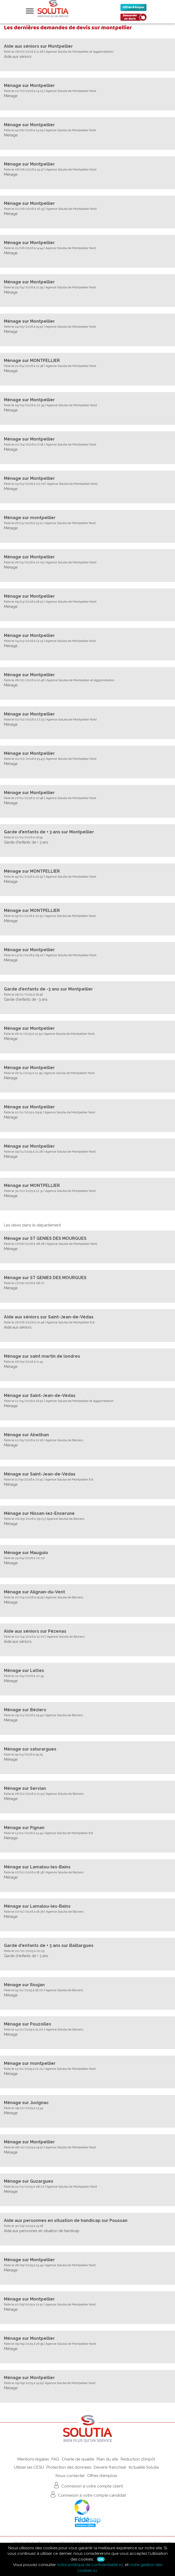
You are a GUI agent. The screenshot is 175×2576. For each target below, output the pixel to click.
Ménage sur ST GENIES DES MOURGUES (45, 1238)
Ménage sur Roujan (24, 1985)
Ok (100, 2559)
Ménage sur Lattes (24, 1670)
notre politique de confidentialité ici (90, 2564)
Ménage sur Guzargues (28, 2181)
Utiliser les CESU (29, 2467)
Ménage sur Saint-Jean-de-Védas (39, 1395)
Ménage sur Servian (25, 1788)
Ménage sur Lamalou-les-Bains (37, 1867)
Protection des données (68, 2467)
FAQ (55, 2459)
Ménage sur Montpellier (29, 85)
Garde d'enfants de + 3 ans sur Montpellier (49, 832)
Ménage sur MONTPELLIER (32, 360)
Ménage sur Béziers (25, 1710)
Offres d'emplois (102, 2475)
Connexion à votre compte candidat (87, 2494)
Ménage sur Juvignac (26, 2102)
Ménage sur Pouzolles (27, 2024)
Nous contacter (70, 2475)
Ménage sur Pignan (24, 1827)
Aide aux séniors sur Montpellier (38, 46)
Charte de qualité (78, 2459)
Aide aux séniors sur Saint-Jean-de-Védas (49, 1317)
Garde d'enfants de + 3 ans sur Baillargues (49, 1945)
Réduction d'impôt (138, 2459)
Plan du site (107, 2459)
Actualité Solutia (144, 2467)
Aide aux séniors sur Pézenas (35, 1631)
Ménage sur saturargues (30, 1749)
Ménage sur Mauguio (26, 1552)
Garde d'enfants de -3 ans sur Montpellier (48, 989)
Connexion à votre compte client (87, 2485)
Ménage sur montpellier (30, 517)
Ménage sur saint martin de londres (42, 1356)
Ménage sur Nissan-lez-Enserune (39, 1513)
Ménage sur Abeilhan (26, 1435)
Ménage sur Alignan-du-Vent (34, 1592)
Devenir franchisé (110, 2467)
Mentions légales (33, 2459)
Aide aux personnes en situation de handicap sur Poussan (65, 2220)
